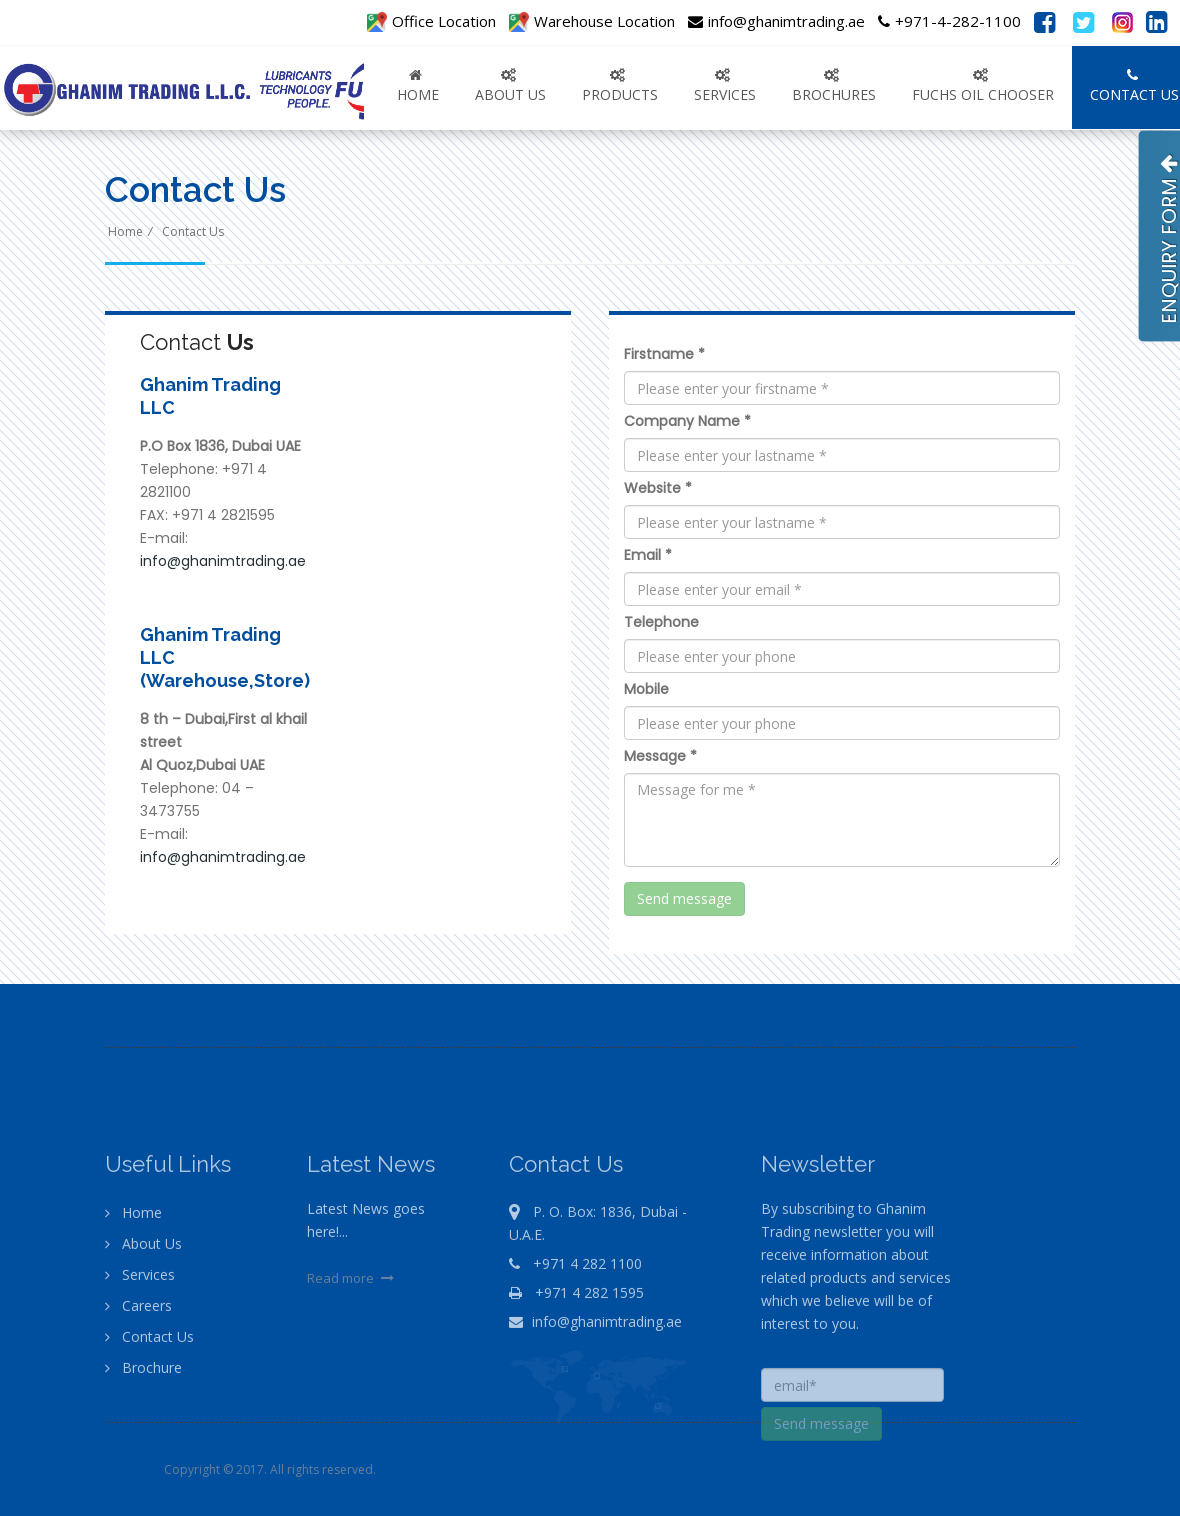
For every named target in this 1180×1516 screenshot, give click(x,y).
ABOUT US (510, 86)
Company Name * (687, 421)
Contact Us (193, 231)
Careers (138, 1350)
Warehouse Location (592, 21)
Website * (658, 488)
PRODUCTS (620, 86)
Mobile (646, 689)
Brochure (143, 1412)
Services (140, 1319)
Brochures (834, 86)
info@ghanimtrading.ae (776, 21)
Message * (660, 756)
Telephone (661, 622)
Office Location (431, 21)
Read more (353, 1323)
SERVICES (725, 86)
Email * (648, 555)
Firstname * (664, 354)
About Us (143, 1288)
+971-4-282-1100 (949, 21)
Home (418, 86)
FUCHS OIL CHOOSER (983, 86)
